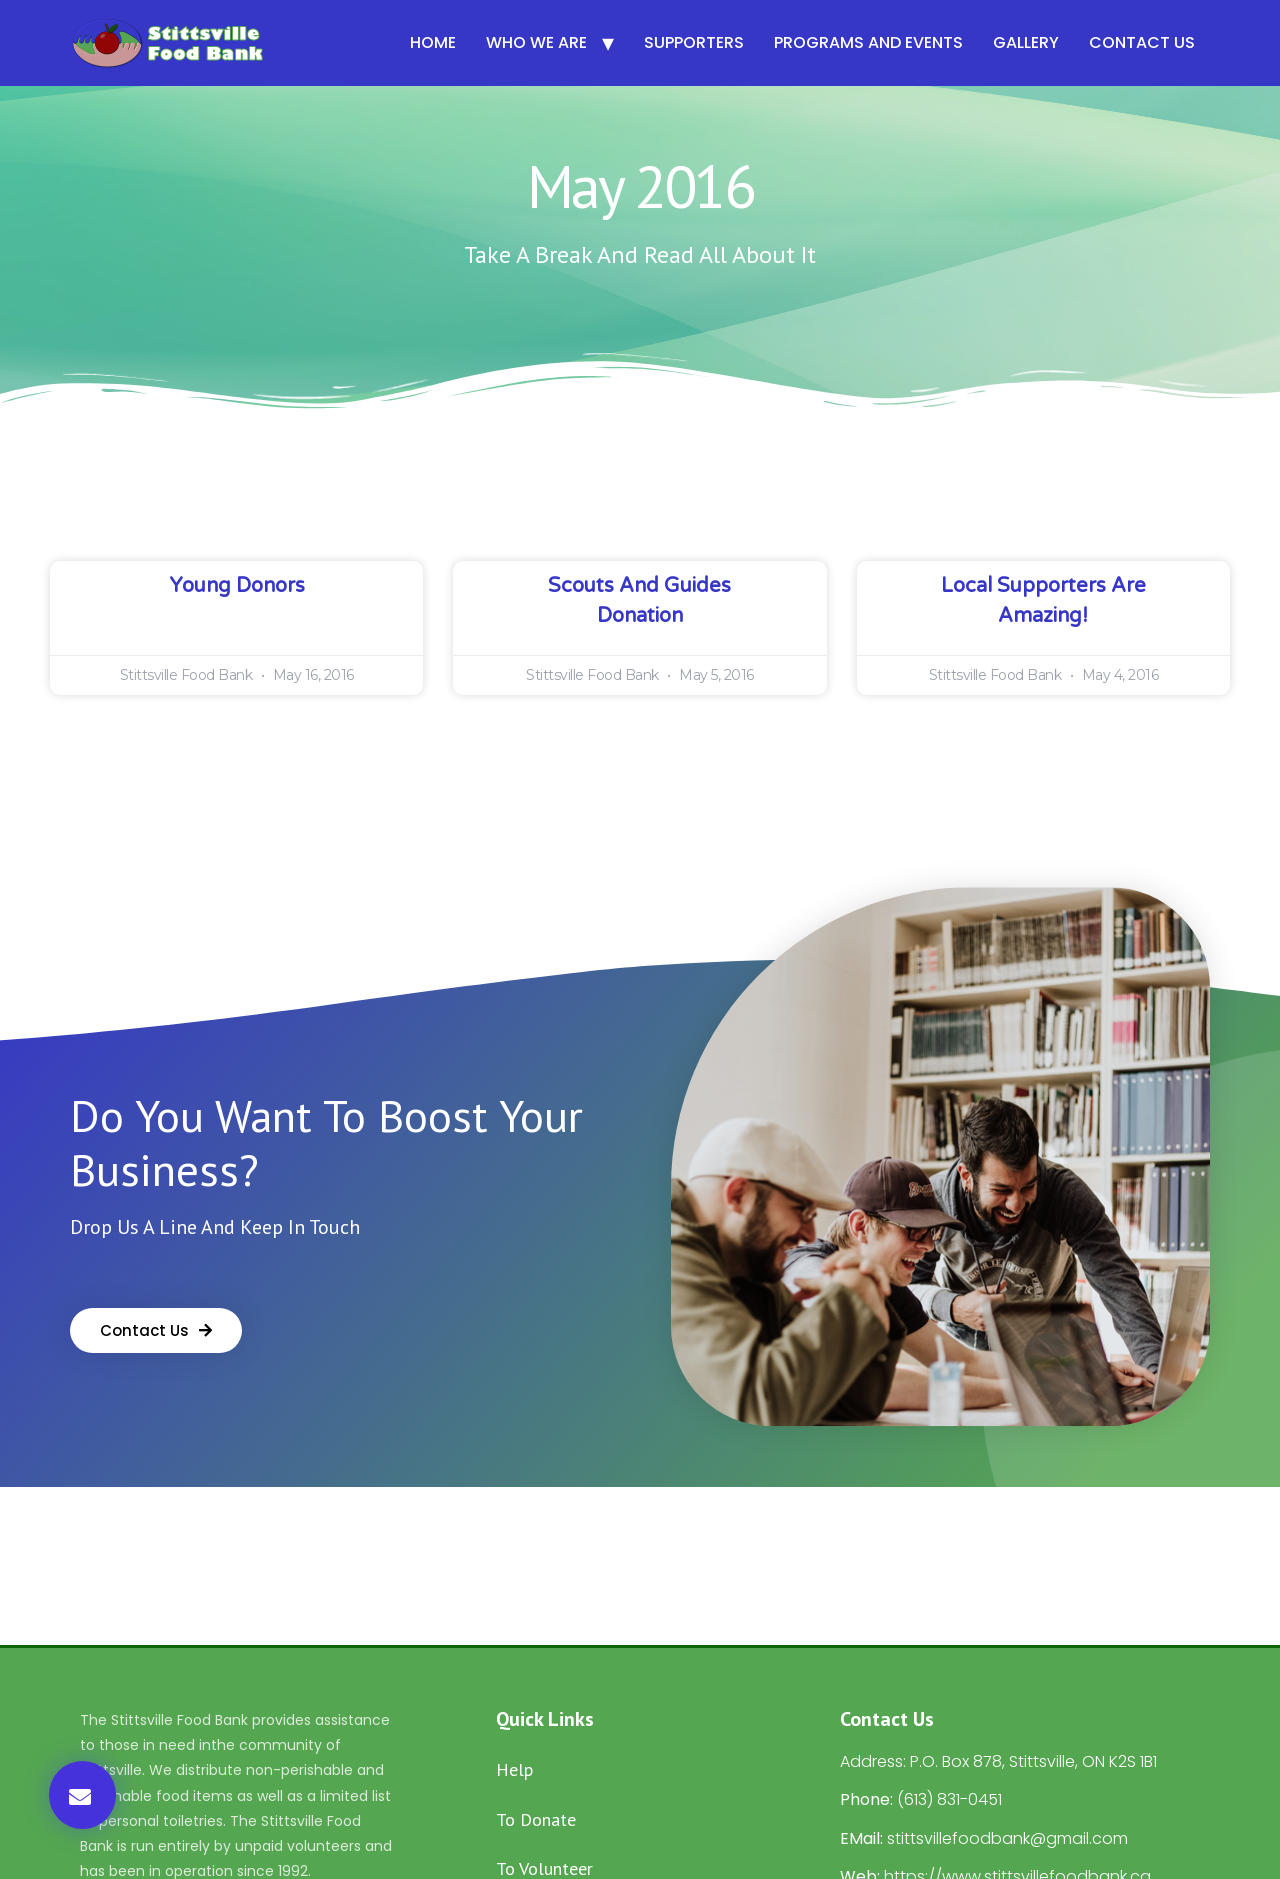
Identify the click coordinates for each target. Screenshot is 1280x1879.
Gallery (1026, 42)
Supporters (694, 42)
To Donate (536, 1819)
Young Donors (237, 586)
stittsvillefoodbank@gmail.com (1007, 1838)
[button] (82, 1795)
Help (514, 1769)
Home (433, 42)
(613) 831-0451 (949, 1799)
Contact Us (1142, 42)
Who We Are (536, 42)
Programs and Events (868, 42)
